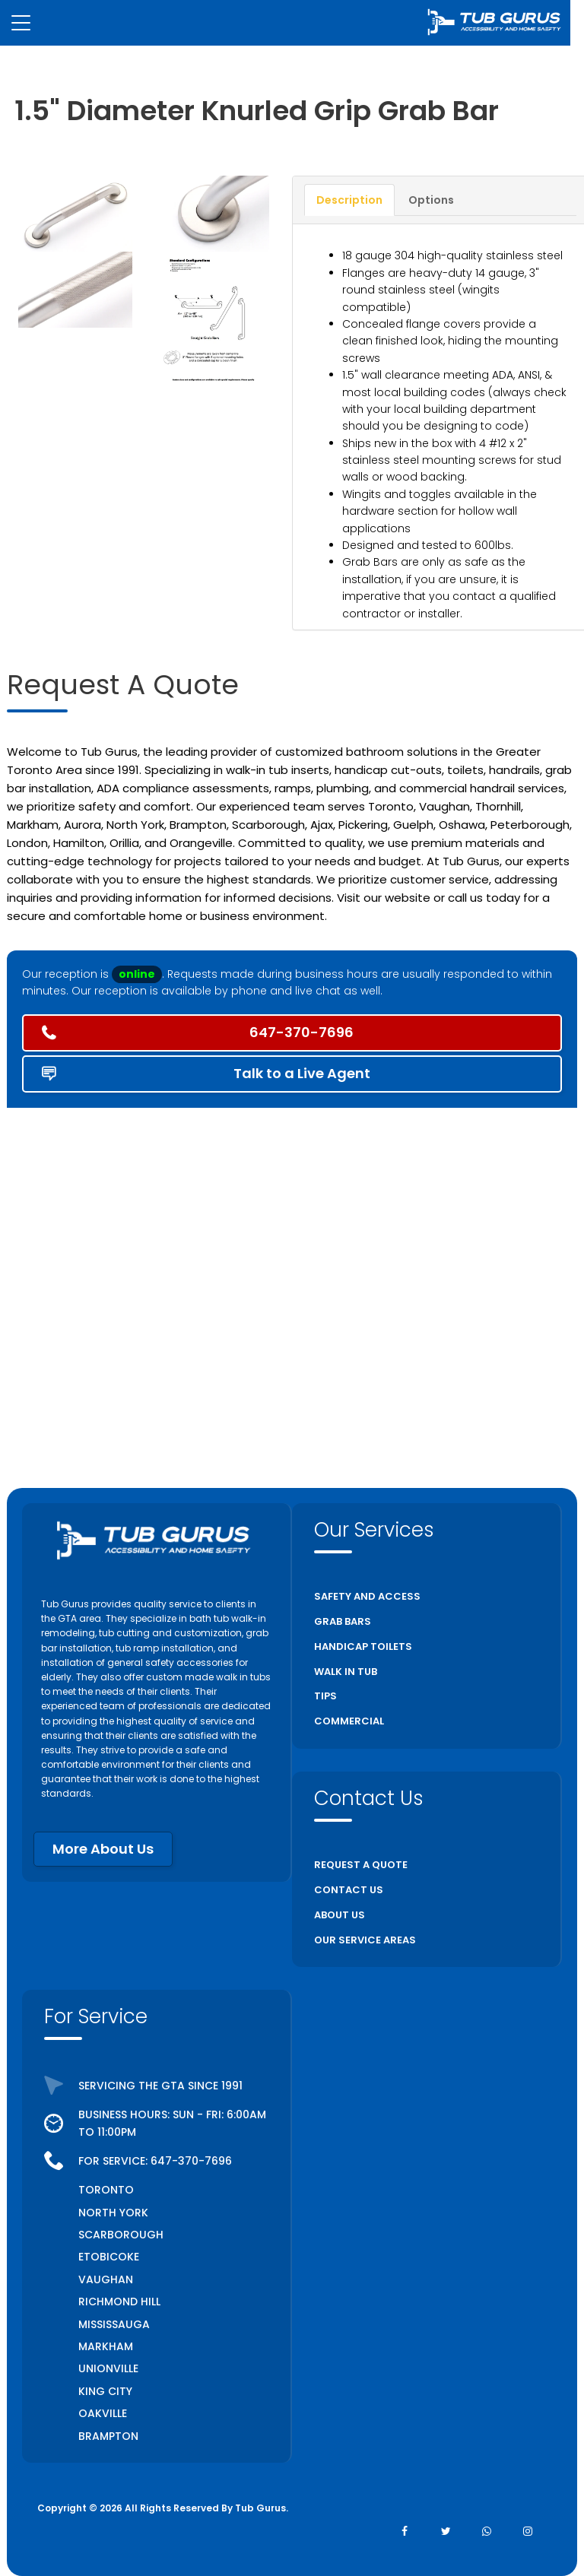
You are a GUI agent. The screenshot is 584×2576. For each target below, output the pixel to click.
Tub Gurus (260, 2507)
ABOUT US (339, 1915)
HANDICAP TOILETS (363, 1646)
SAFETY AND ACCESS (367, 1596)
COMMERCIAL (349, 1721)
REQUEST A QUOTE (361, 1864)
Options (431, 200)
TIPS (325, 1696)
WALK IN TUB (345, 1671)
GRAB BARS (342, 1621)
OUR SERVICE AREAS (365, 1940)
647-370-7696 (191, 2160)
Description (349, 200)
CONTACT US (348, 1890)
